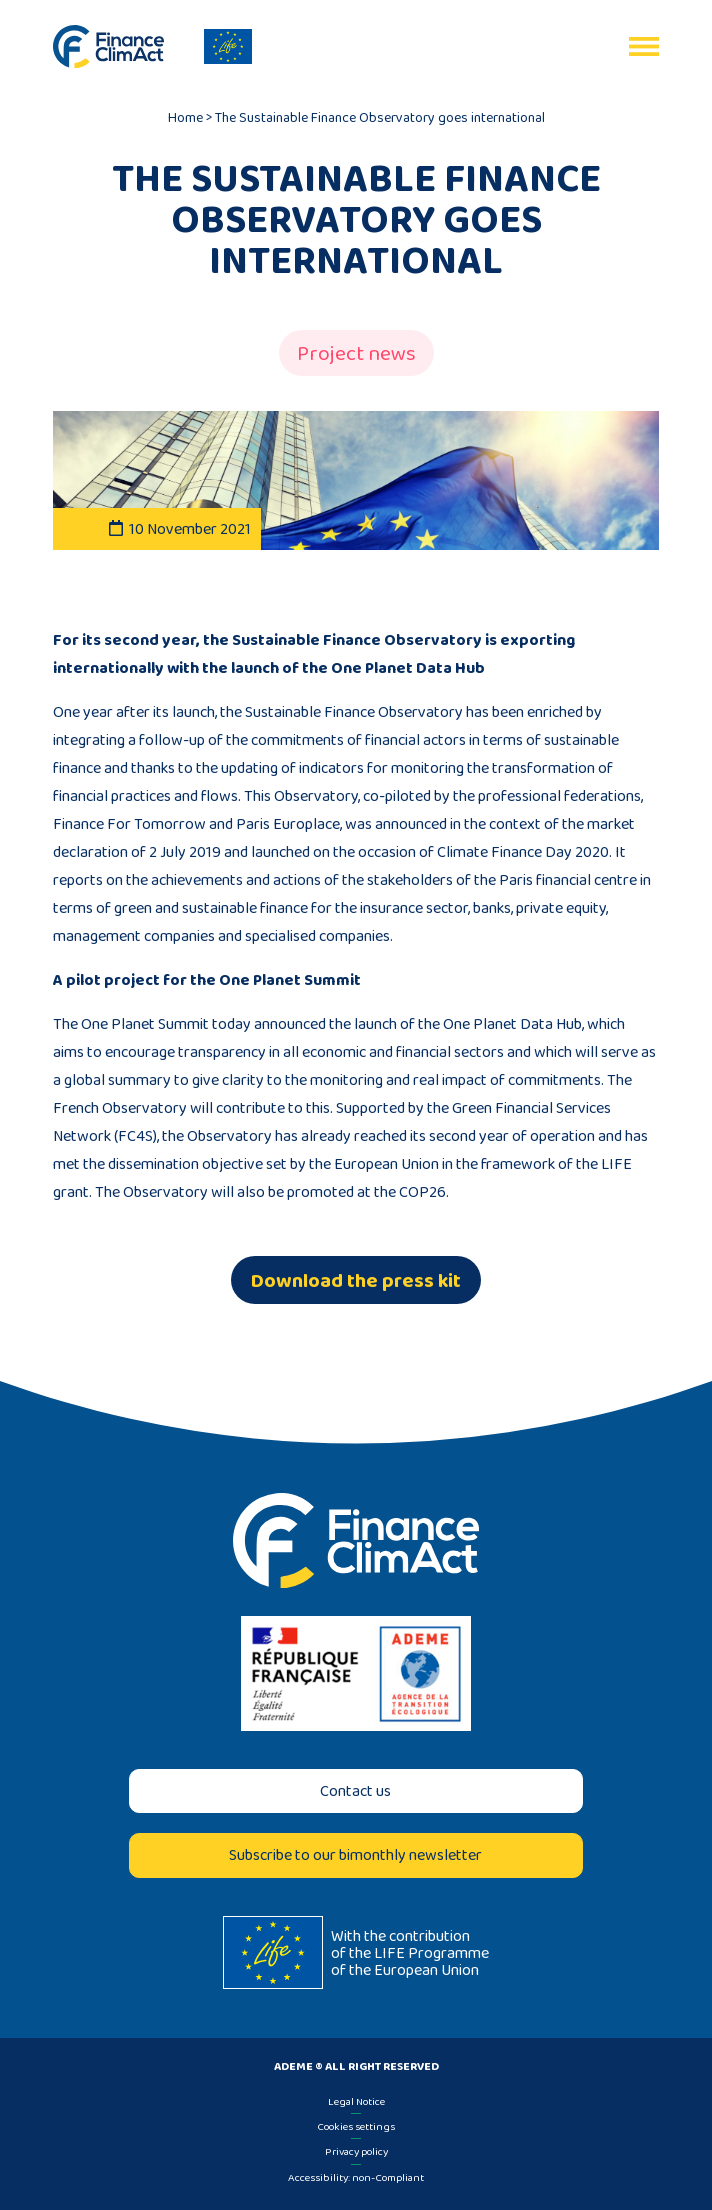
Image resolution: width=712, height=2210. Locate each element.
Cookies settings (356, 2126)
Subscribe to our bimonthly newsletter (355, 1854)
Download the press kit (356, 1280)
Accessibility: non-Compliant (356, 2177)
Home (185, 117)
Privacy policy (356, 2151)
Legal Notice (356, 2101)
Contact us (355, 1790)
